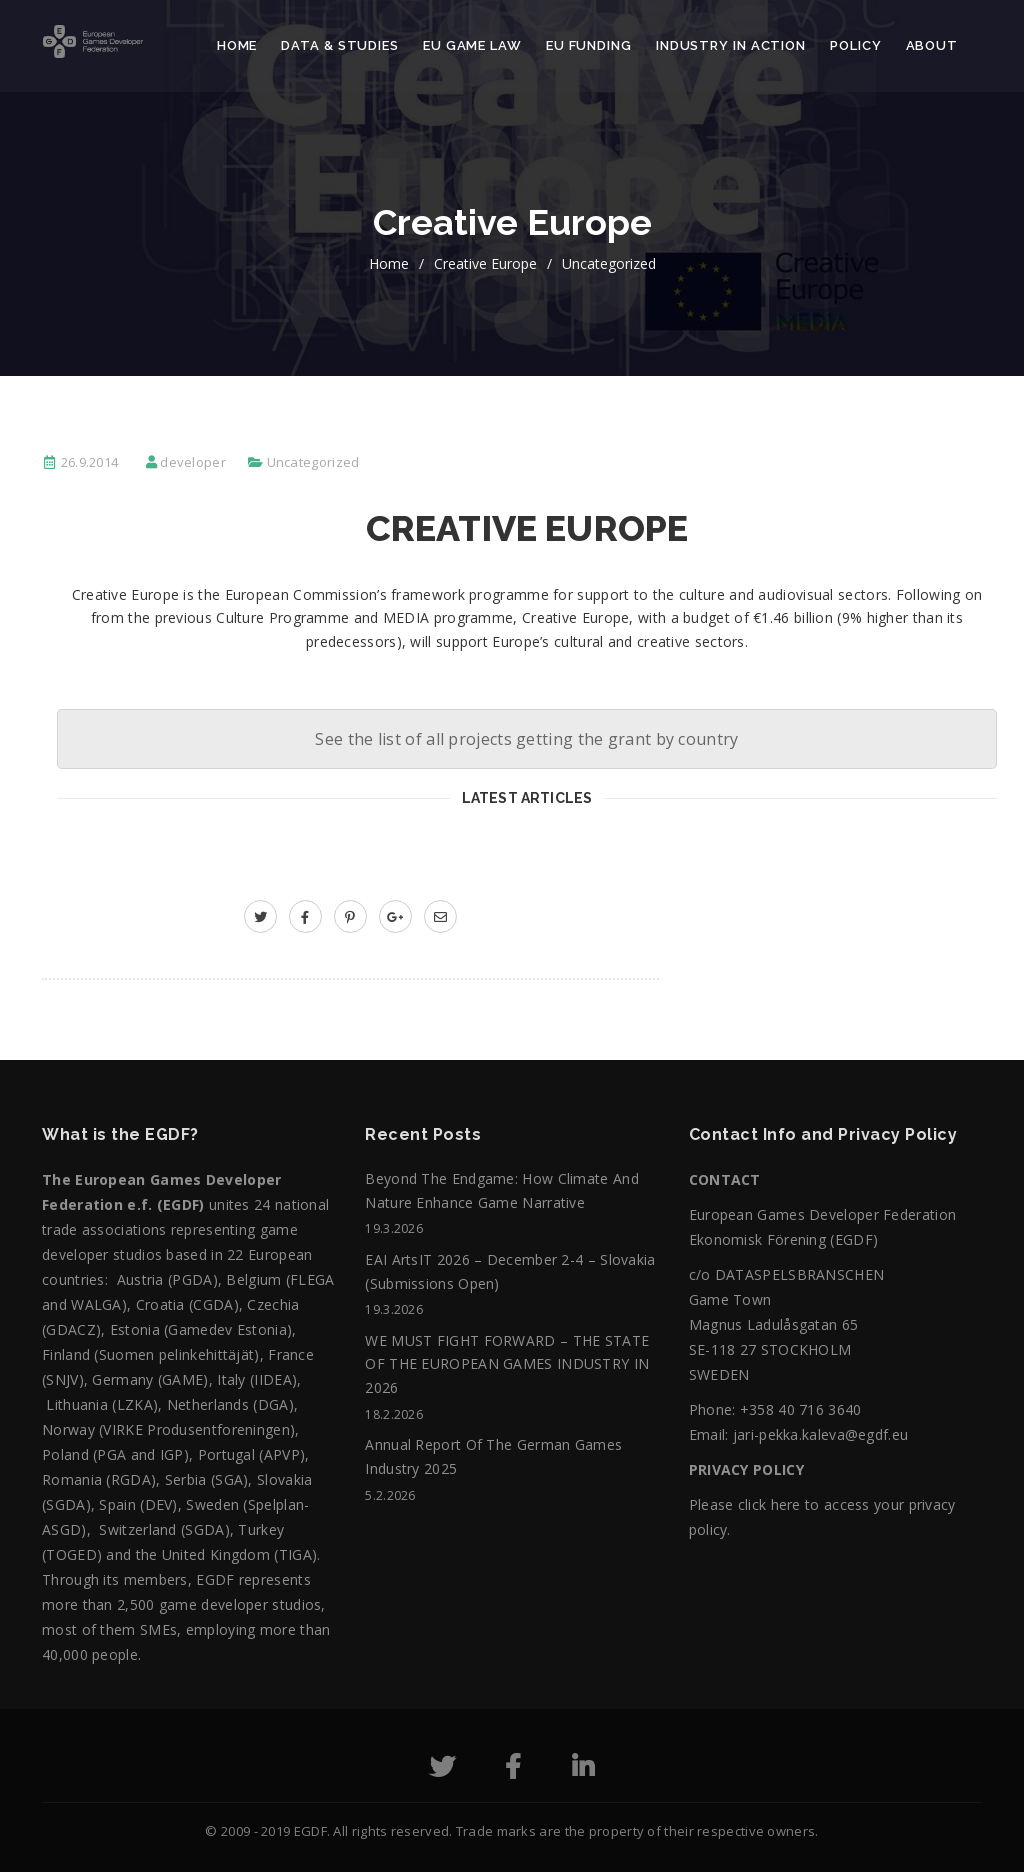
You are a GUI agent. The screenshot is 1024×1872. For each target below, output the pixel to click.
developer (193, 462)
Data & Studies (340, 45)
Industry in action (731, 45)
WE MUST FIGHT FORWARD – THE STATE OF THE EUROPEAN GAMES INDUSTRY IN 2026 (507, 1364)
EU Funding (589, 45)
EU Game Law (472, 45)
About (932, 45)
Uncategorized (609, 263)
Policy (855, 45)
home (389, 263)
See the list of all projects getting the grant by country (526, 739)
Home (237, 45)
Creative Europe (485, 263)
